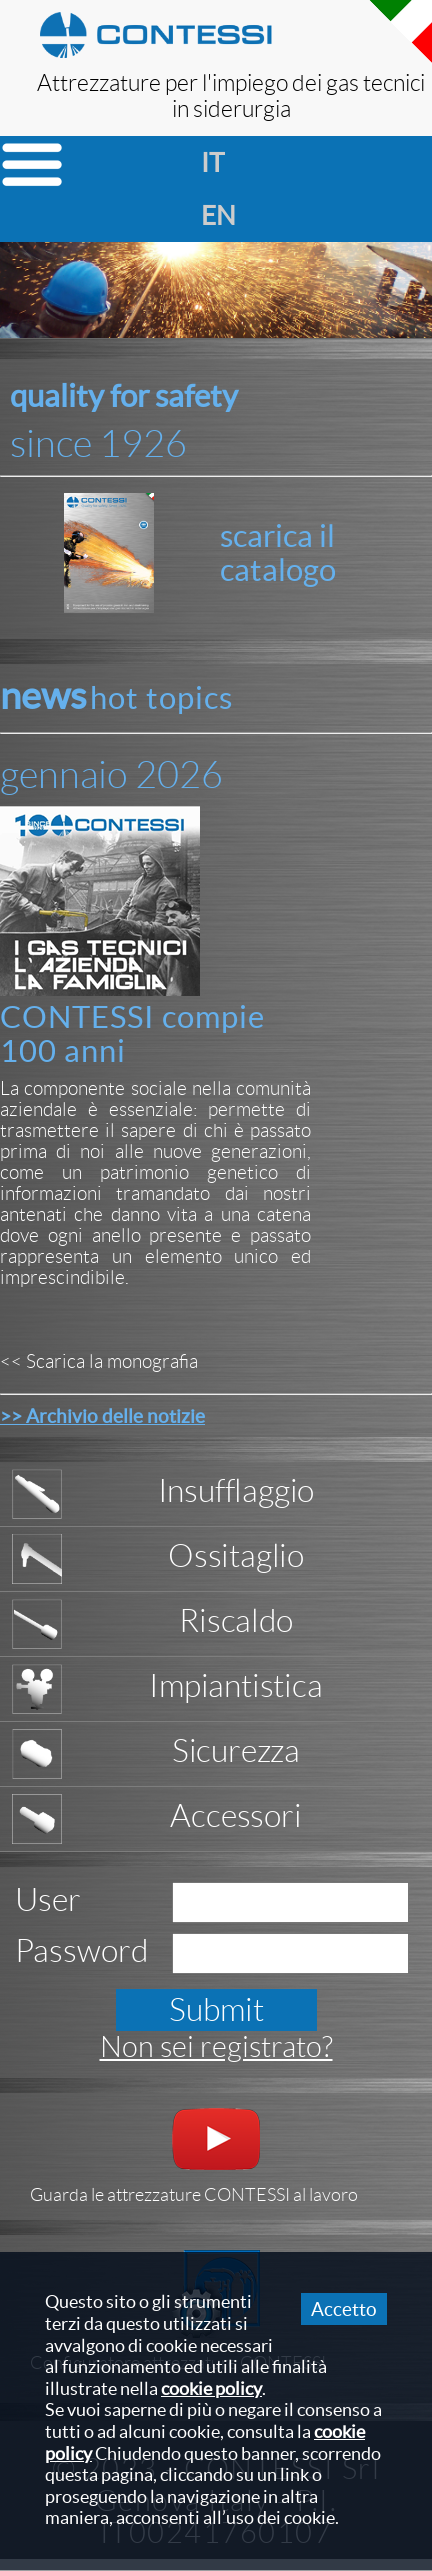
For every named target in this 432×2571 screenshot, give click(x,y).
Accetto (344, 2309)
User (48, 1900)
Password (81, 1951)
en (210, 215)
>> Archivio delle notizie (102, 1416)
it (210, 162)
